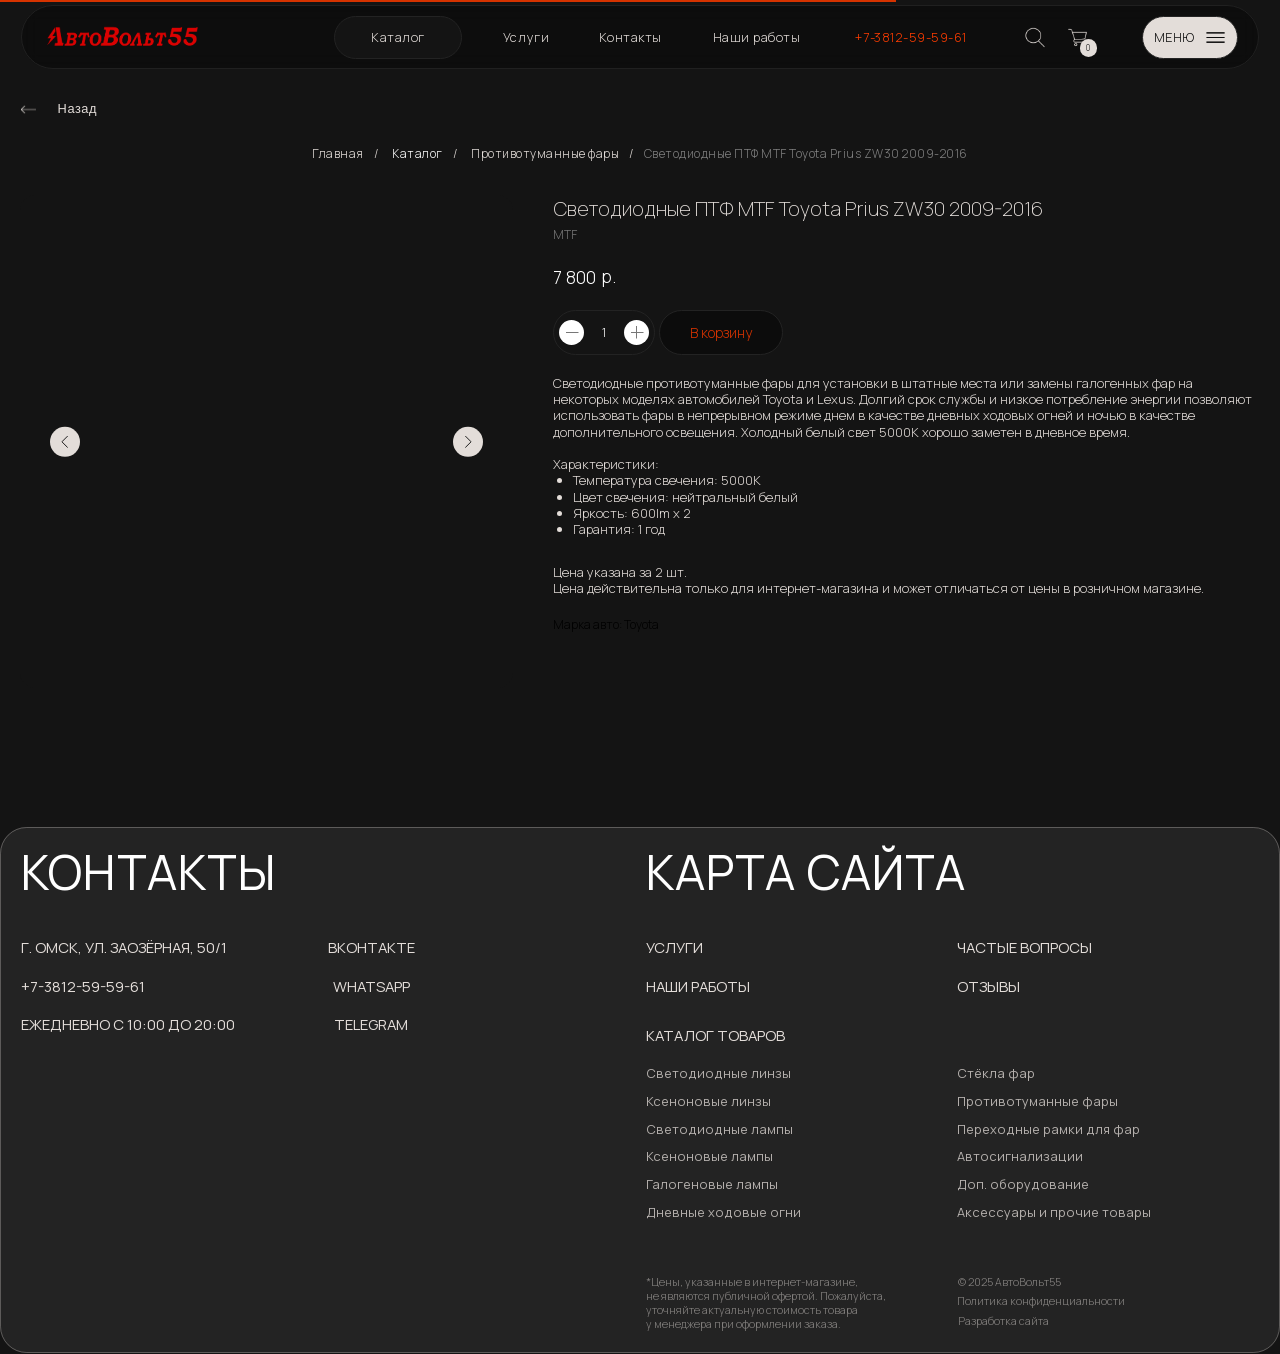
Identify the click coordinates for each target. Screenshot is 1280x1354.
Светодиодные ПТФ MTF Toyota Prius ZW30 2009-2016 (806, 154)
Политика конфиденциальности (1041, 1301)
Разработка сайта (1003, 1321)
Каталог (417, 154)
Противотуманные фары (545, 154)
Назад (77, 108)
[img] (28, 109)
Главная (338, 154)
